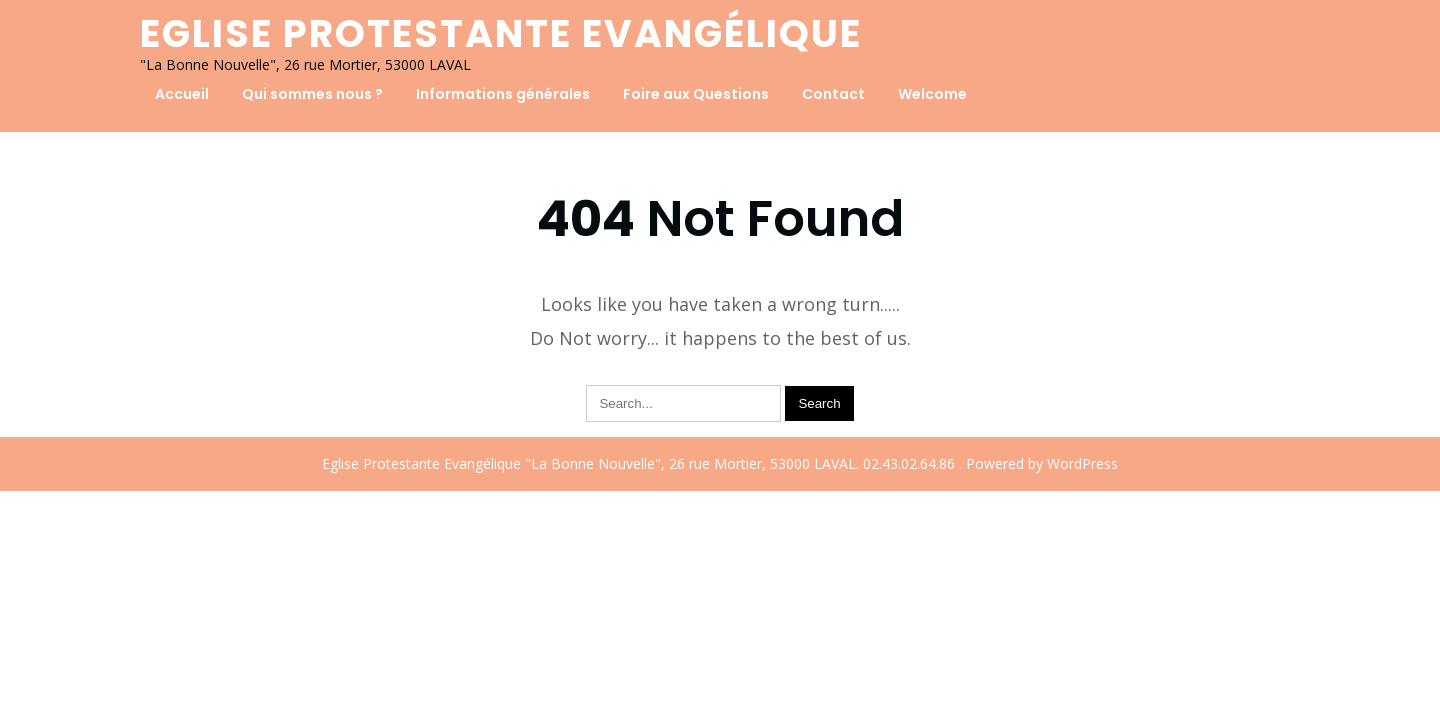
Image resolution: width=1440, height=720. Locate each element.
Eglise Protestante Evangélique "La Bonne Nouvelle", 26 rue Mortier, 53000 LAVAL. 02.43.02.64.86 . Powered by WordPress (720, 463)
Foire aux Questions (696, 94)
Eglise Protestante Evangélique (501, 33)
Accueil (182, 94)
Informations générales (503, 94)
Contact (833, 94)
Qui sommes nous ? (312, 94)
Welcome (932, 94)
